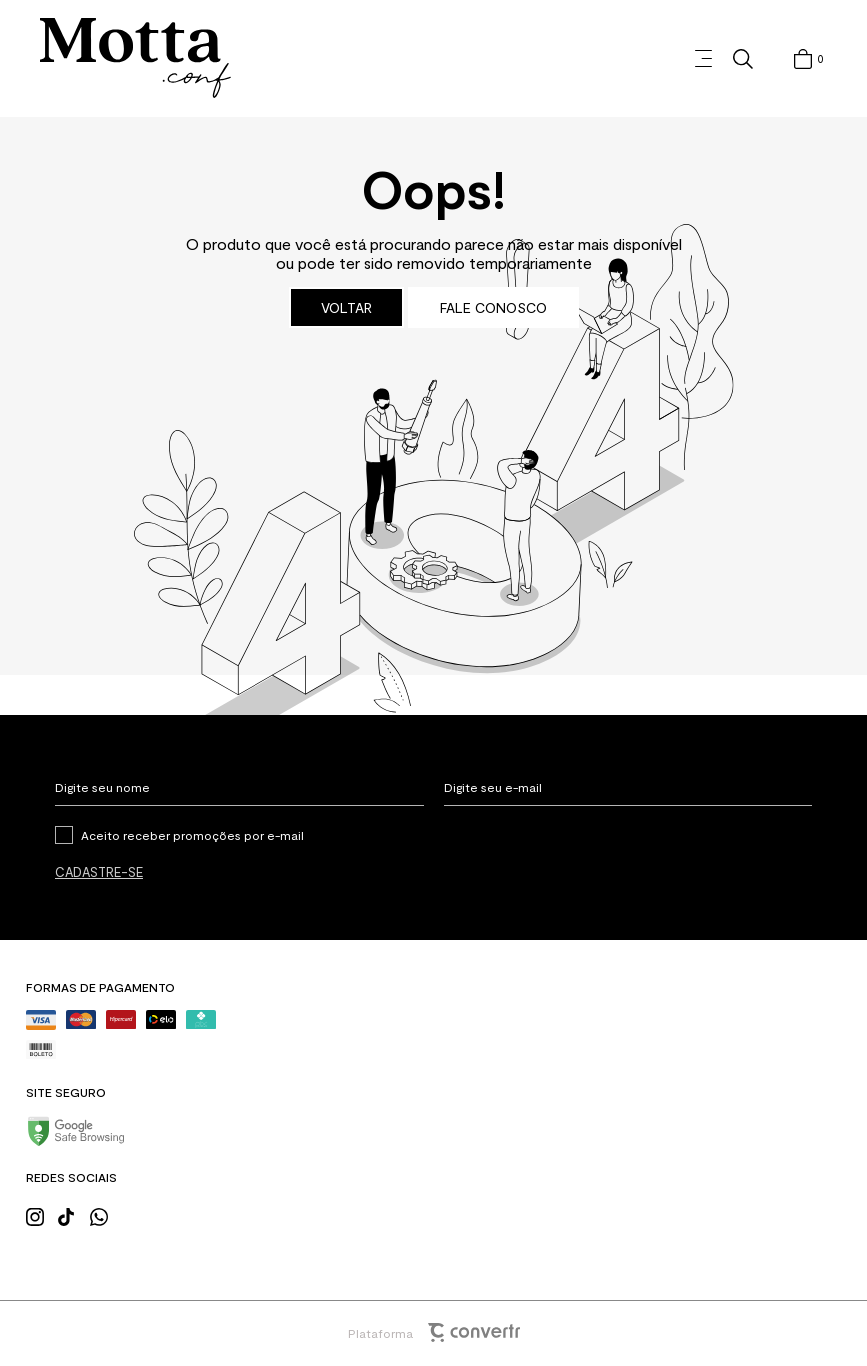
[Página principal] (135, 58)
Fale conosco (493, 307)
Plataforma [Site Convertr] (434, 1332)
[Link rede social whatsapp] (105, 1215)
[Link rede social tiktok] (73, 1215)
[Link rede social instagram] (41, 1215)
